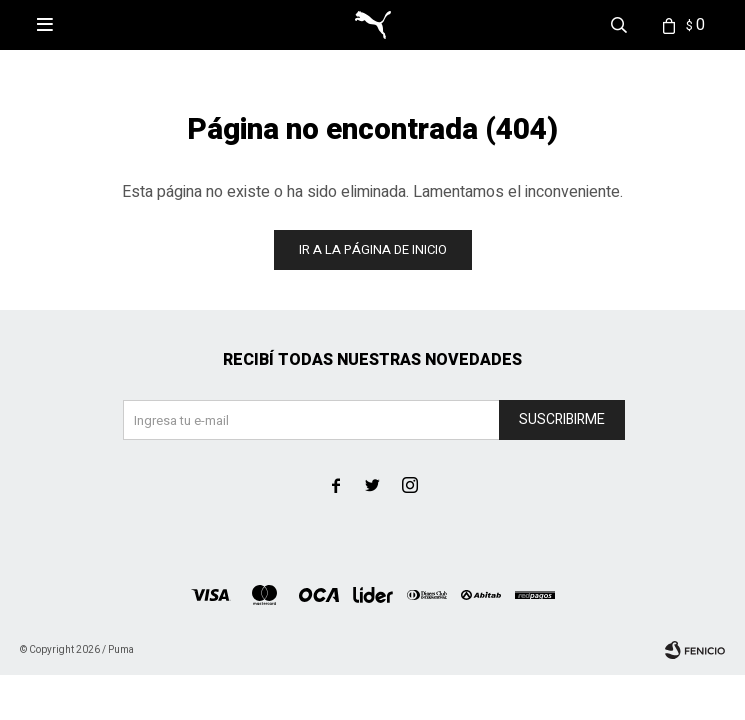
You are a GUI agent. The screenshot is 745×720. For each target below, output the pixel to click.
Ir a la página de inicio (373, 249)
